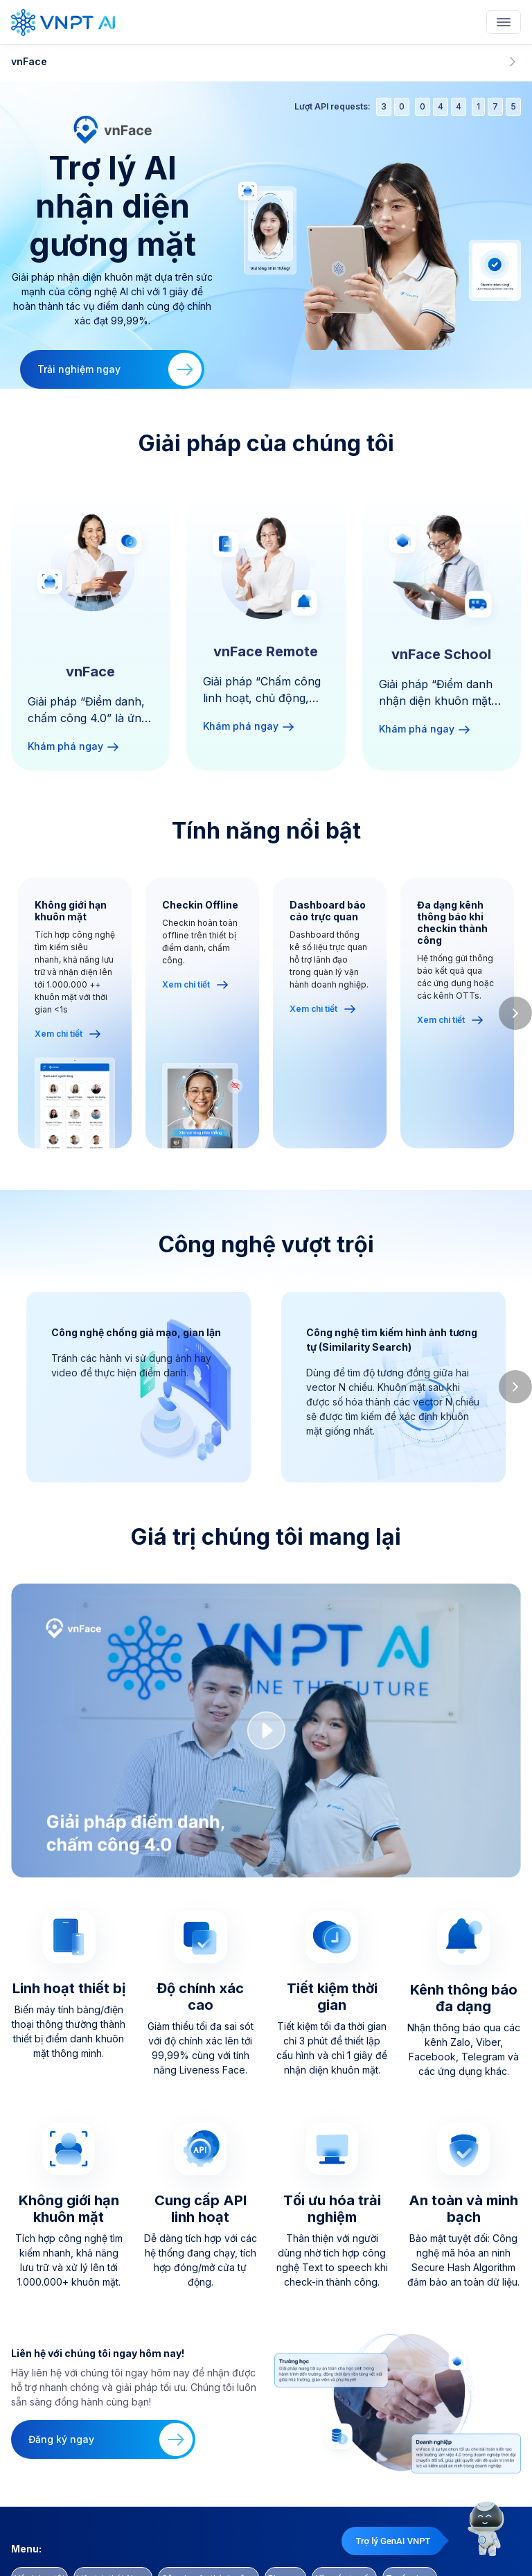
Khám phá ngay (74, 746)
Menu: (26, 2496)
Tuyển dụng (410, 2526)
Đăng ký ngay (110, 2401)
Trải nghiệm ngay (119, 369)
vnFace (266, 61)
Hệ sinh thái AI (113, 2526)
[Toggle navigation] (503, 22)
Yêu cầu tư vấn (344, 2526)
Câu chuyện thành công (208, 2526)
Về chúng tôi (39, 2526)
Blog (285, 2526)
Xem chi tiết (68, 1034)
